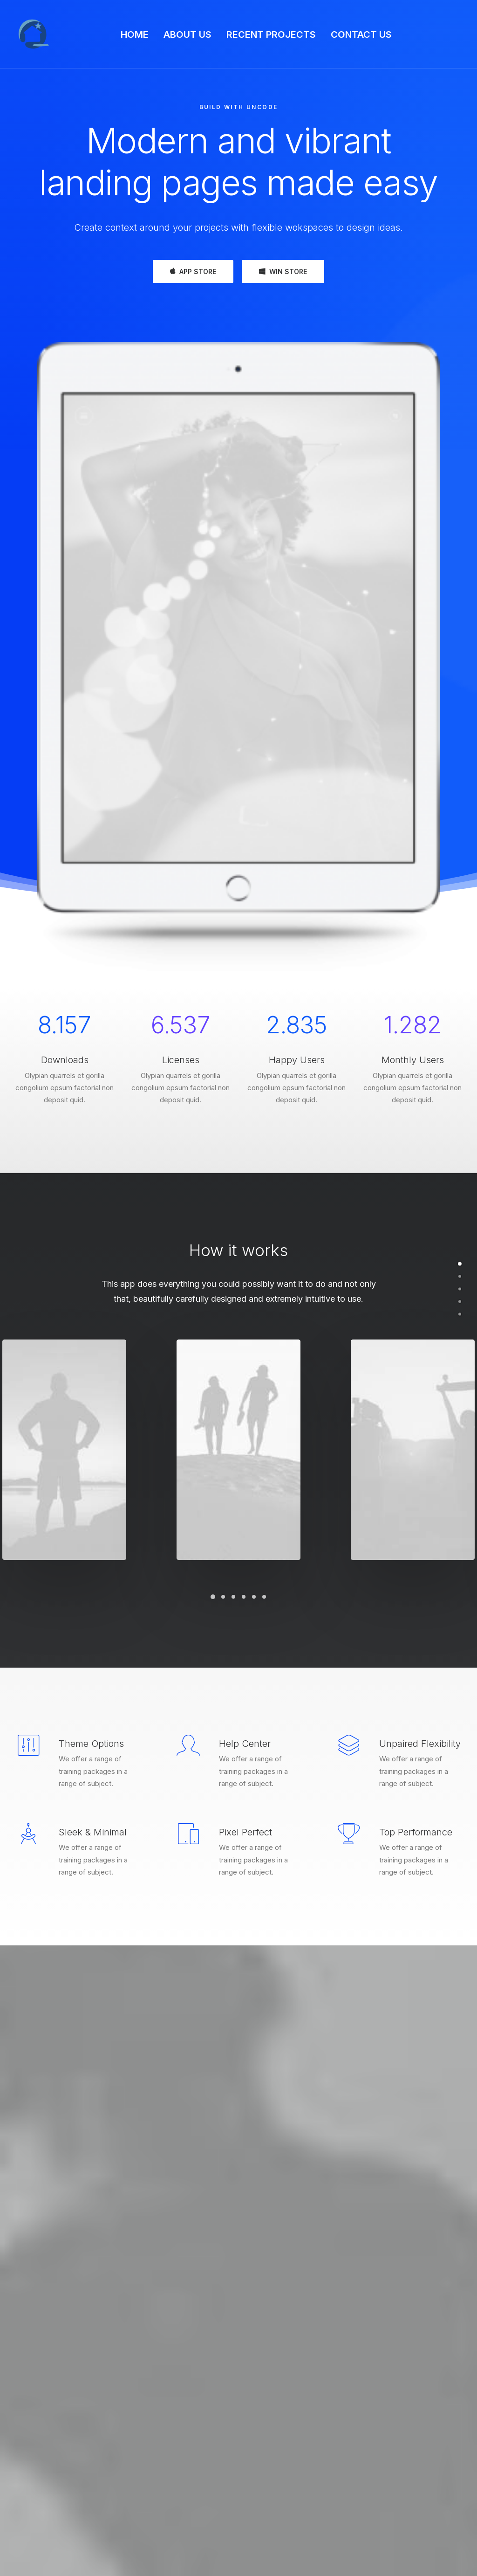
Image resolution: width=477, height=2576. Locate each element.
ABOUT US (187, 34)
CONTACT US (361, 34)
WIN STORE (283, 271)
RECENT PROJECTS (271, 34)
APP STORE (193, 271)
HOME (135, 34)
